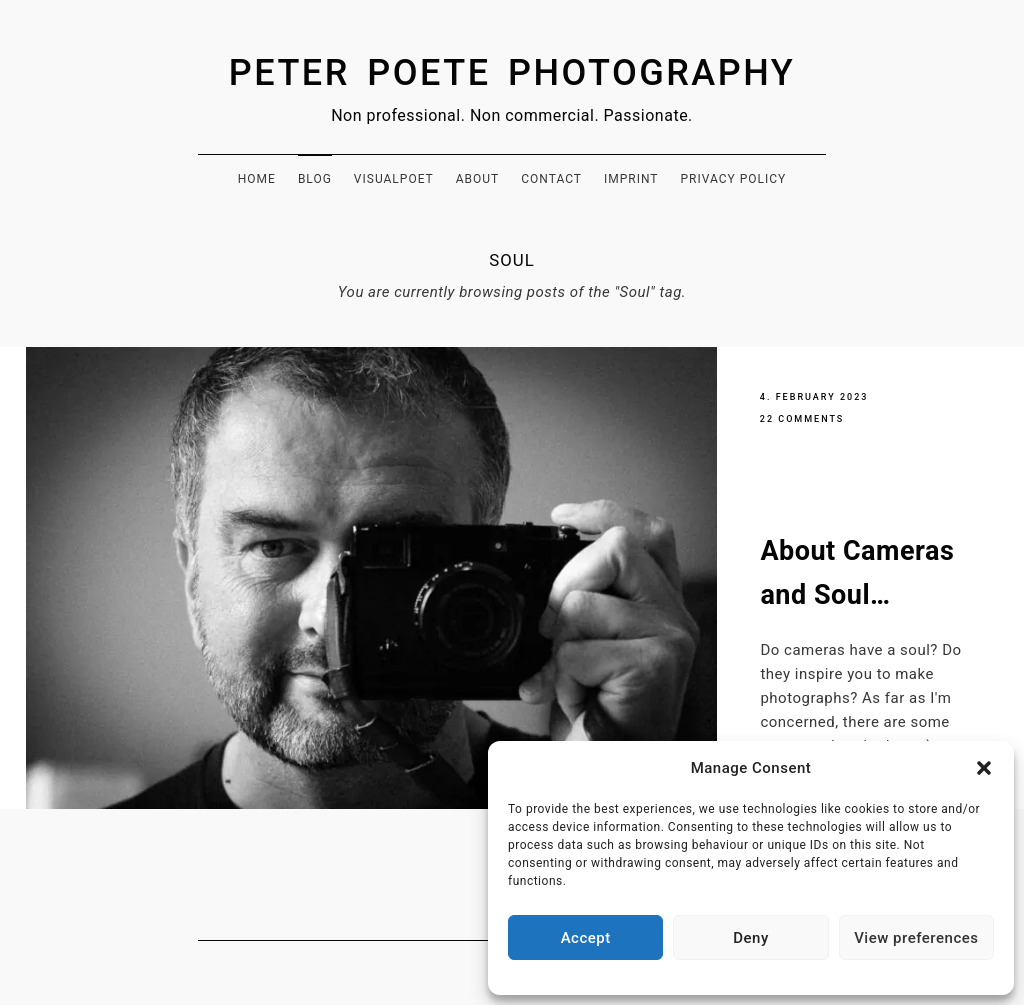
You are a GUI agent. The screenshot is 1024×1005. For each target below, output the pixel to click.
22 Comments (802, 419)
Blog (315, 179)
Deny (751, 938)
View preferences (916, 938)
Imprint (631, 179)
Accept (586, 938)
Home (257, 179)
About (478, 179)
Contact (551, 179)
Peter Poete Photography (512, 73)
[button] (984, 768)
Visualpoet (394, 179)
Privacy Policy (733, 179)
